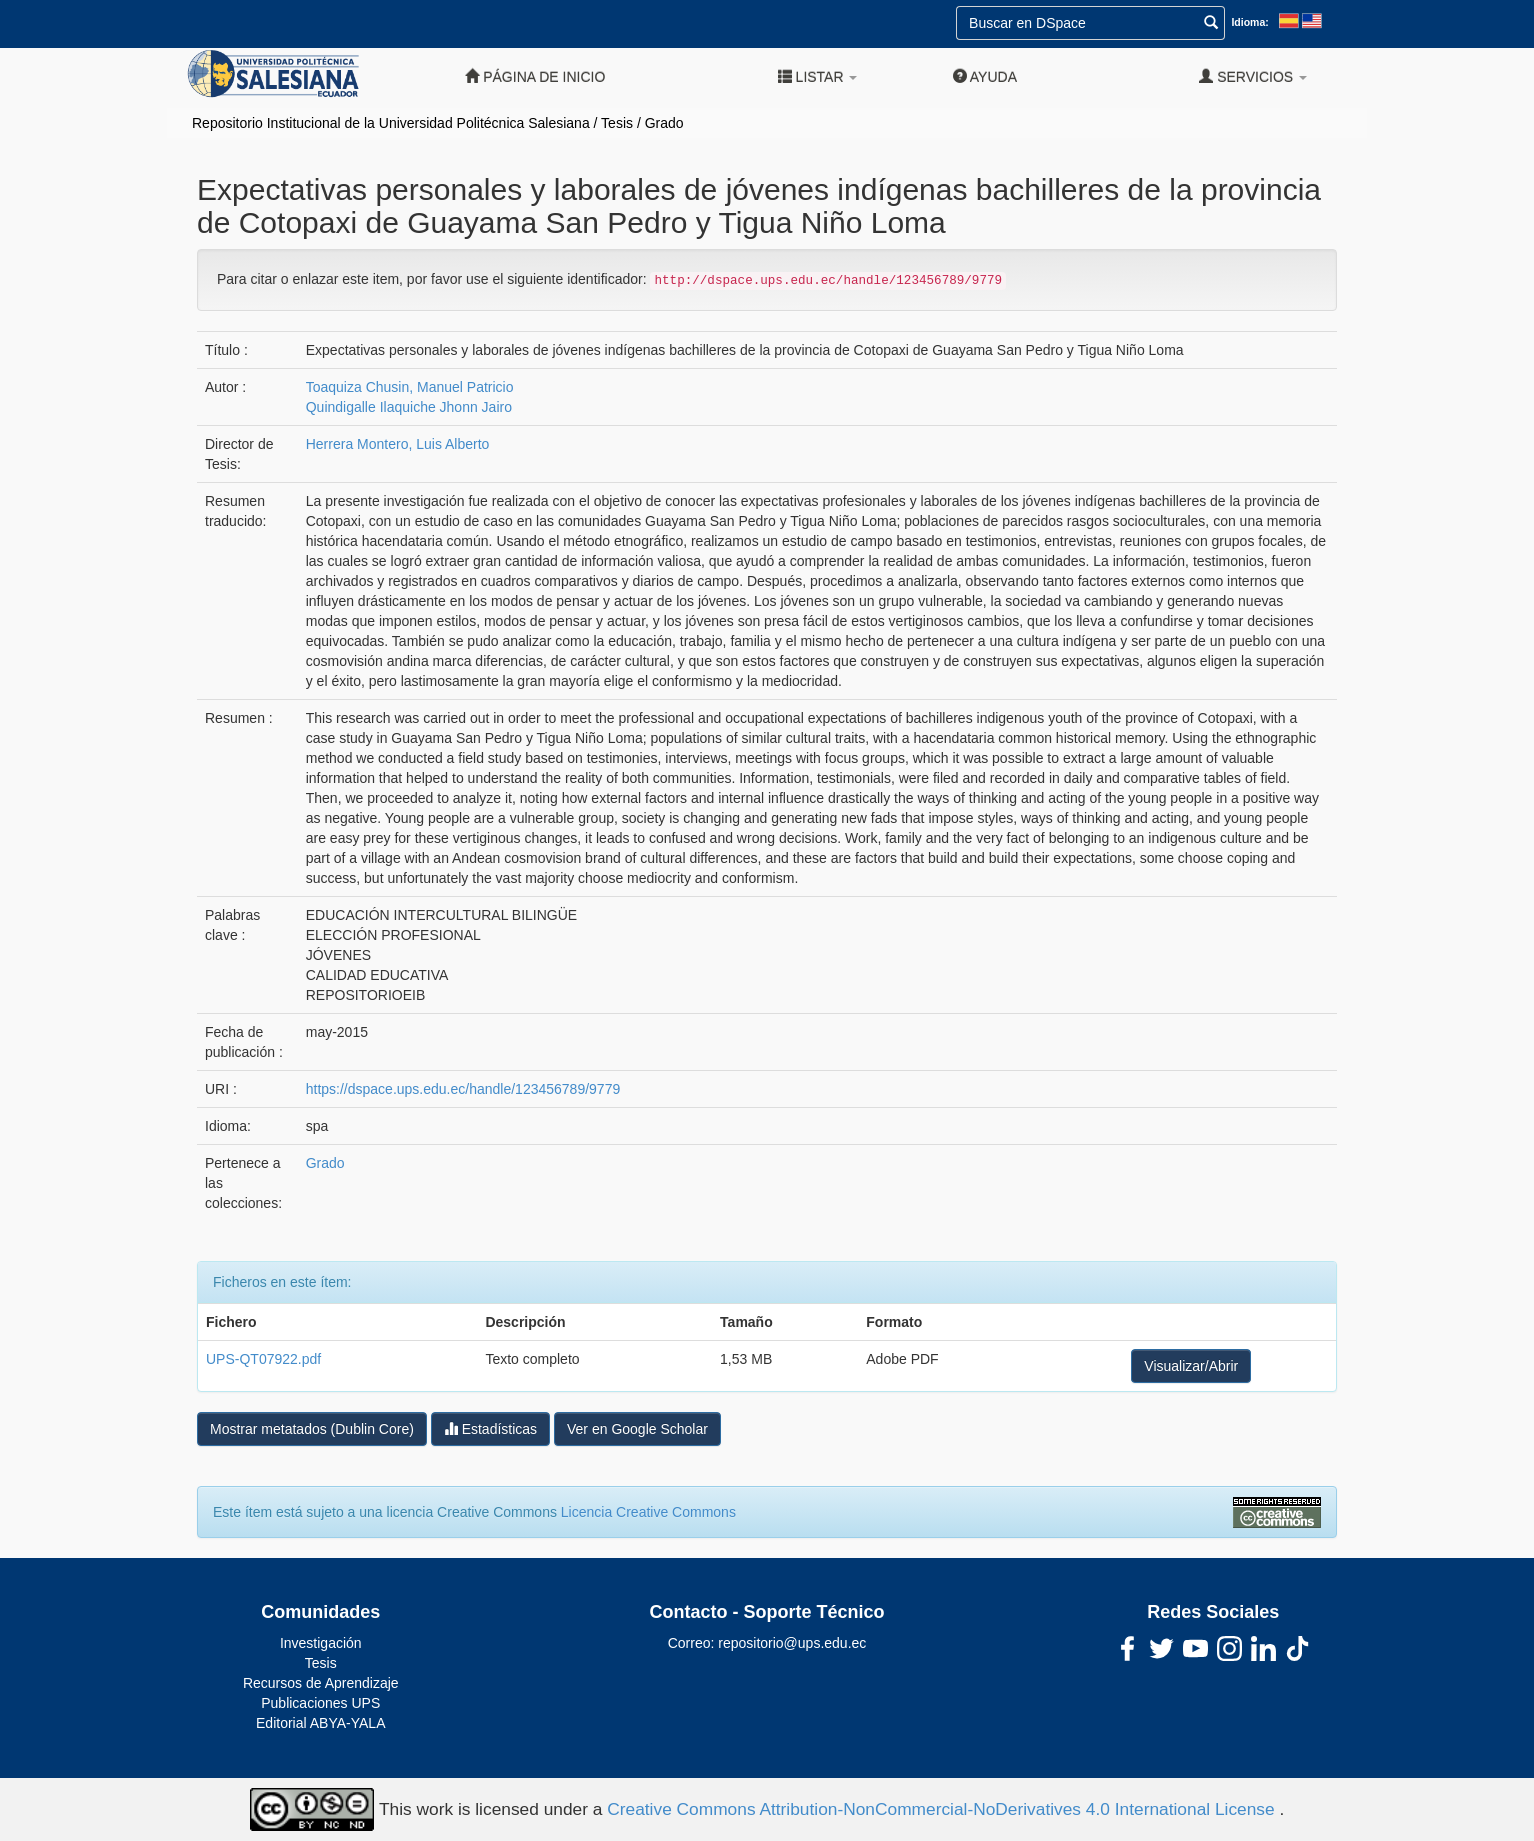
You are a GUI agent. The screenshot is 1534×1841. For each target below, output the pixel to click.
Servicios (1253, 76)
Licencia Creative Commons (648, 1512)
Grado (664, 123)
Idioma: (1249, 22)
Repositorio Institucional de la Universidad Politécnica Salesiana (391, 123)
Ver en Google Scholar (637, 1429)
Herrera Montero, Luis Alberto (398, 444)
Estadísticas (490, 1428)
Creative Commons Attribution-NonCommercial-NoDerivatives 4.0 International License (943, 1808)
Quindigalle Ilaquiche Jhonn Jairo (409, 407)
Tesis (617, 123)
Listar (818, 76)
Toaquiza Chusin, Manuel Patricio (410, 387)
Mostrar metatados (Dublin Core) (312, 1429)
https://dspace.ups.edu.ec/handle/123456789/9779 (463, 1089)
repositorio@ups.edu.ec (792, 1643)
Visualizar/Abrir (1191, 1366)
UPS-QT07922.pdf (263, 1359)
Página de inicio (535, 76)
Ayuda (985, 76)
